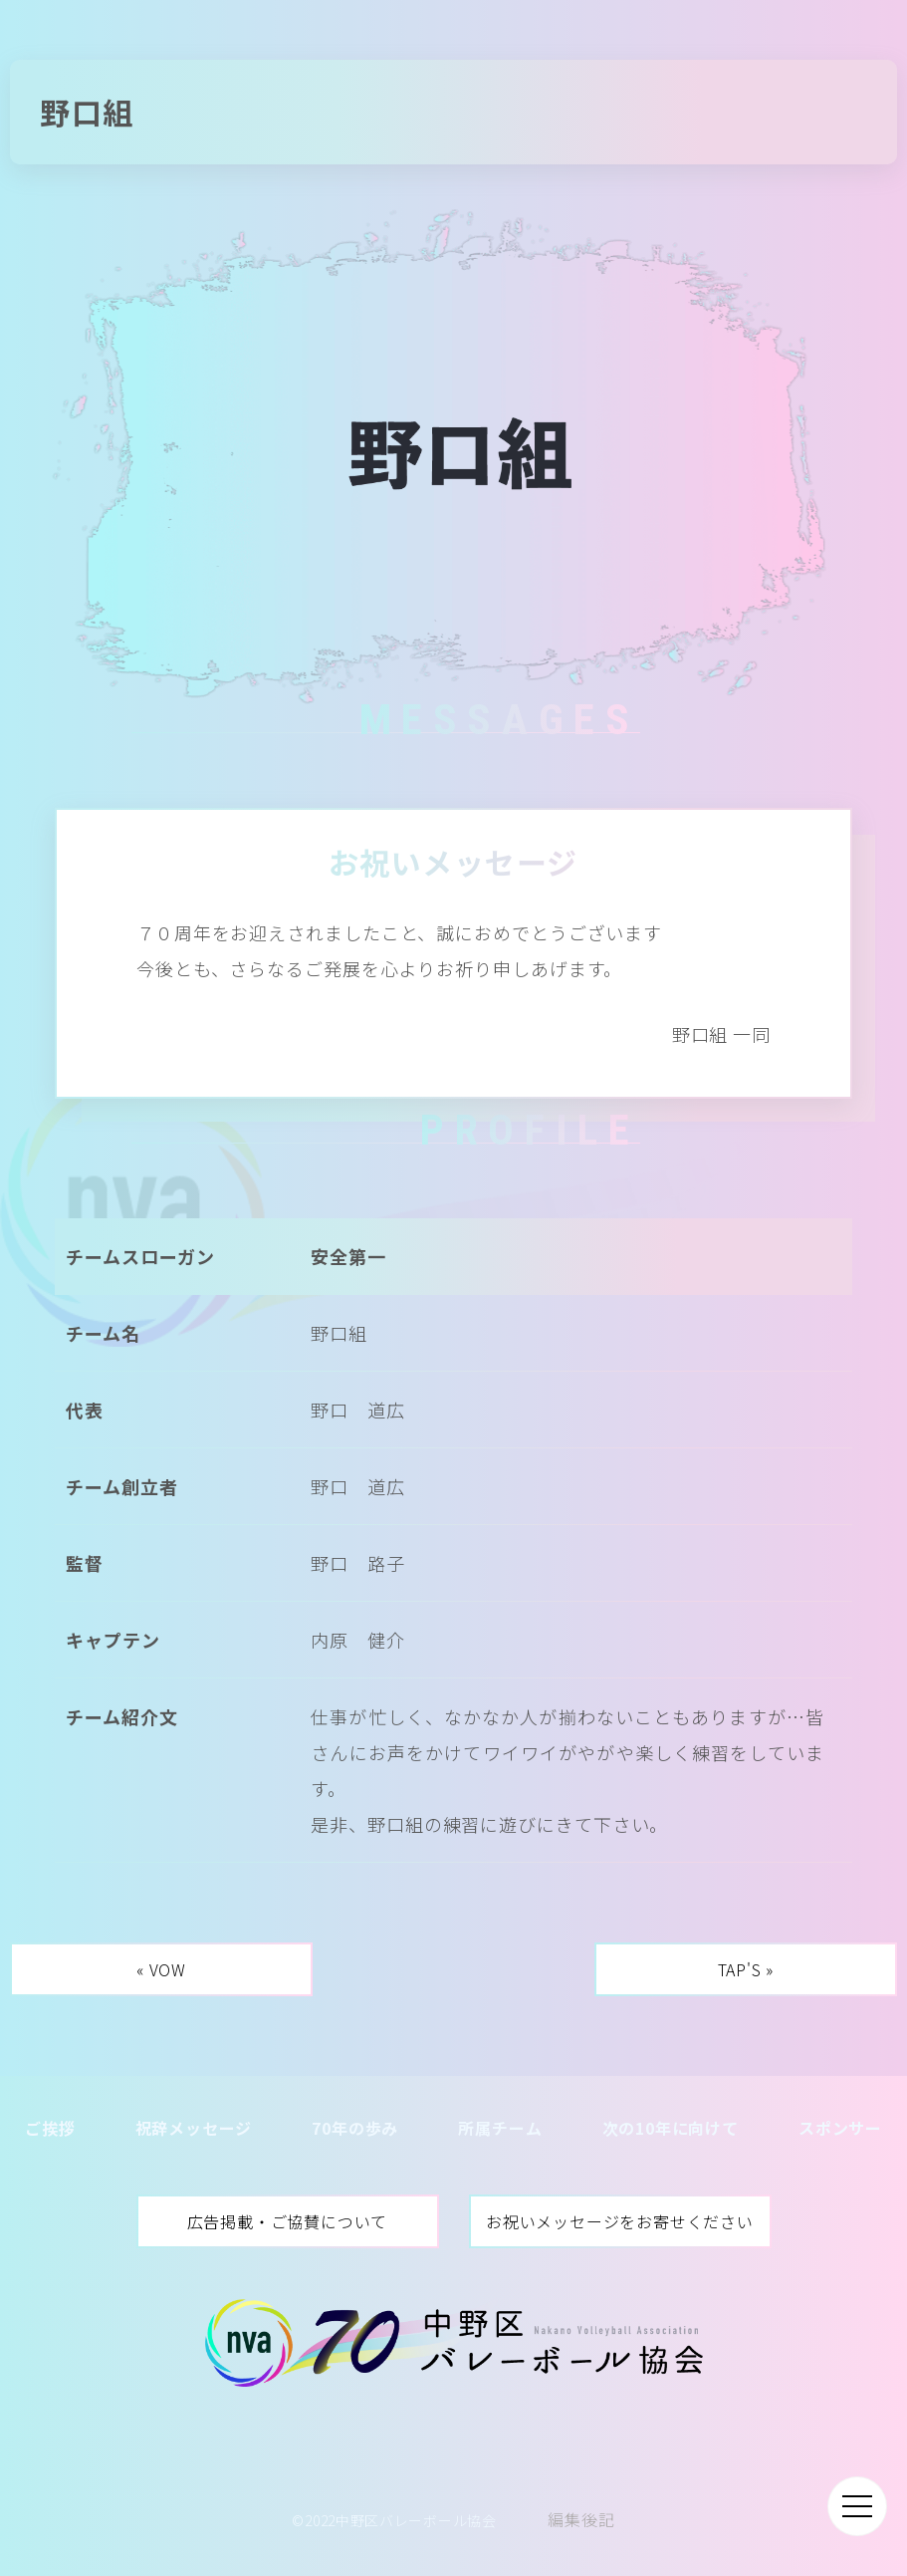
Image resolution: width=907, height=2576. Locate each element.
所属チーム (500, 2128)
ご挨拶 (50, 2128)
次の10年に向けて (670, 2128)
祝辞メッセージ (194, 2128)
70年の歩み (355, 2128)
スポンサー (840, 2128)
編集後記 (581, 2519)
